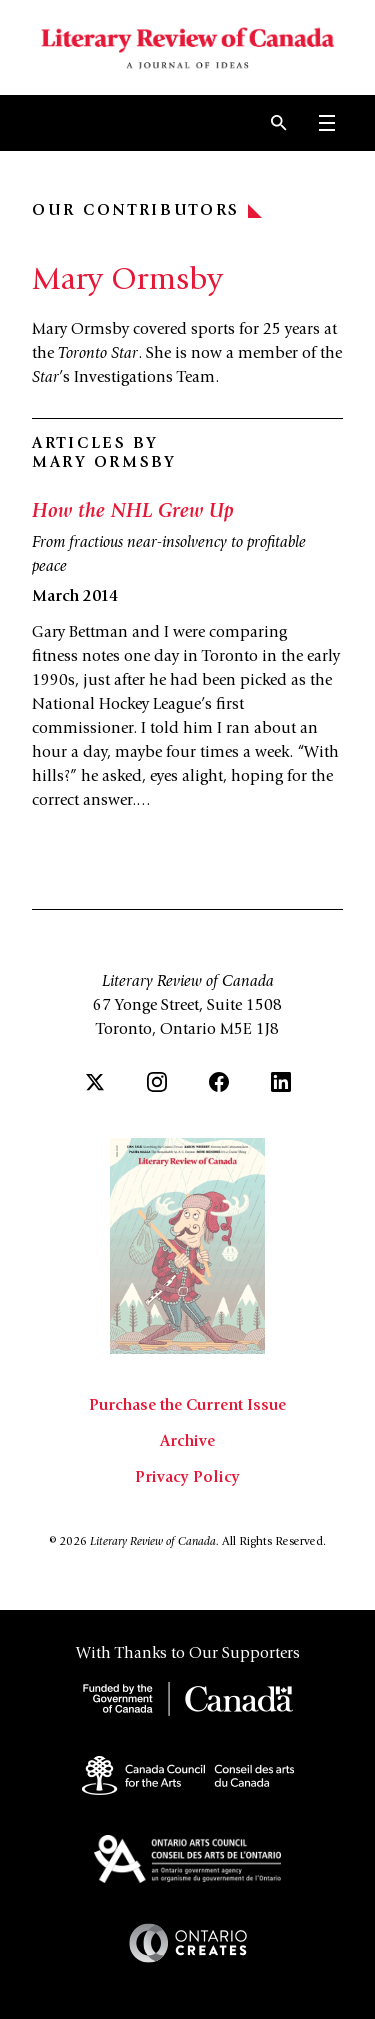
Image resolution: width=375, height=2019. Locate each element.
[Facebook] (219, 1082)
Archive (187, 1442)
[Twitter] (95, 1082)
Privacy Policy (187, 1478)
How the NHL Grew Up (133, 513)
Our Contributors (147, 211)
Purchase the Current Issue (187, 1406)
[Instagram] (157, 1082)
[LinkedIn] (281, 1082)
